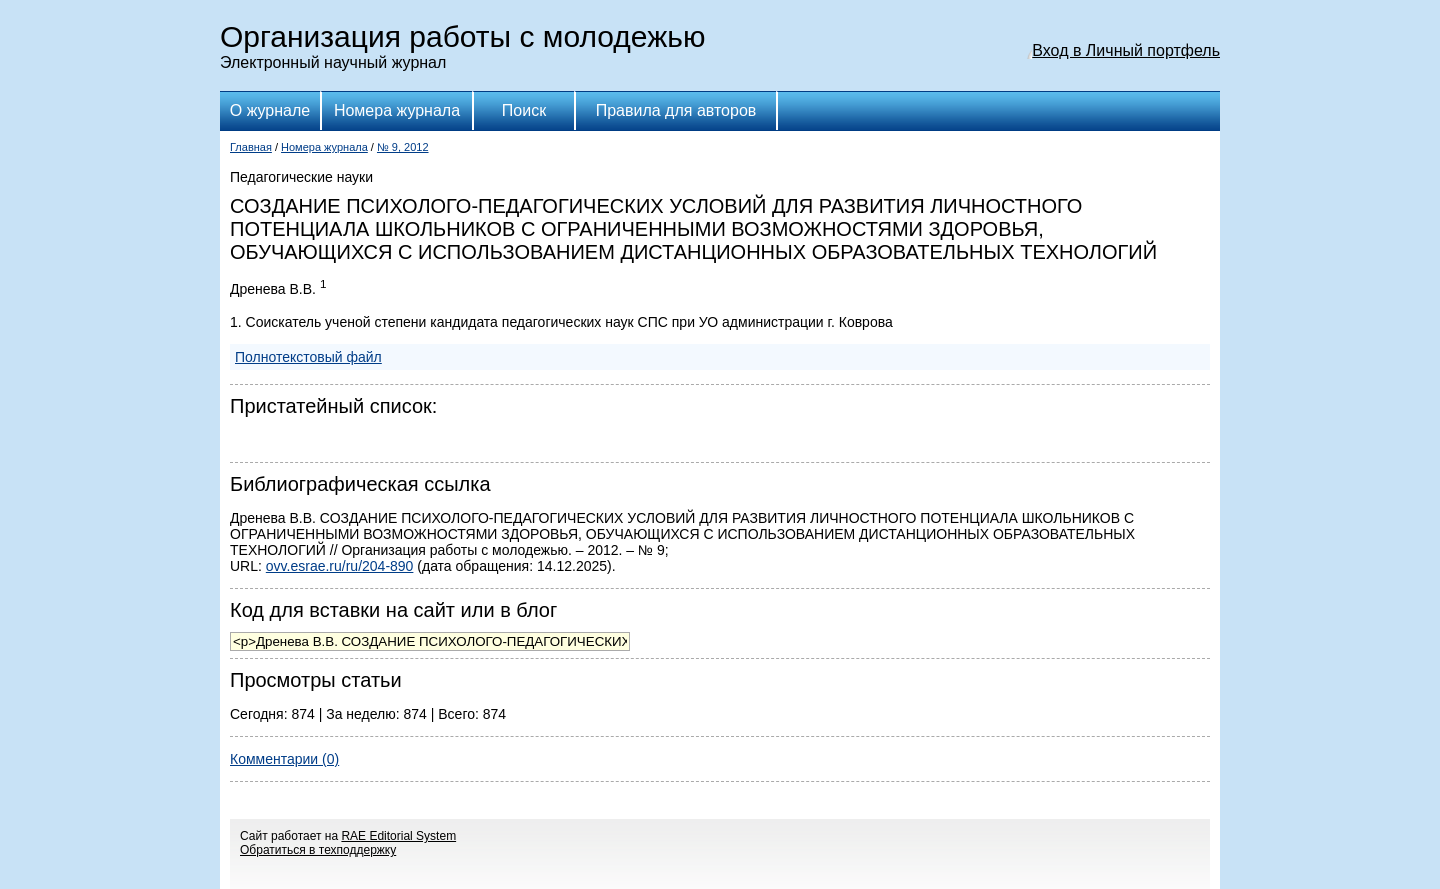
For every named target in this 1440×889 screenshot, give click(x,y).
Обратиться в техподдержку (318, 850)
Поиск (524, 110)
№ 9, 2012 (403, 147)
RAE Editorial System (398, 836)
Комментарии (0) (284, 759)
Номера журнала (397, 110)
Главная (251, 147)
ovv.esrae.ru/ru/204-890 (340, 566)
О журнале (270, 110)
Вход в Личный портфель (1126, 50)
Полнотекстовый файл (308, 357)
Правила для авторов (676, 110)
